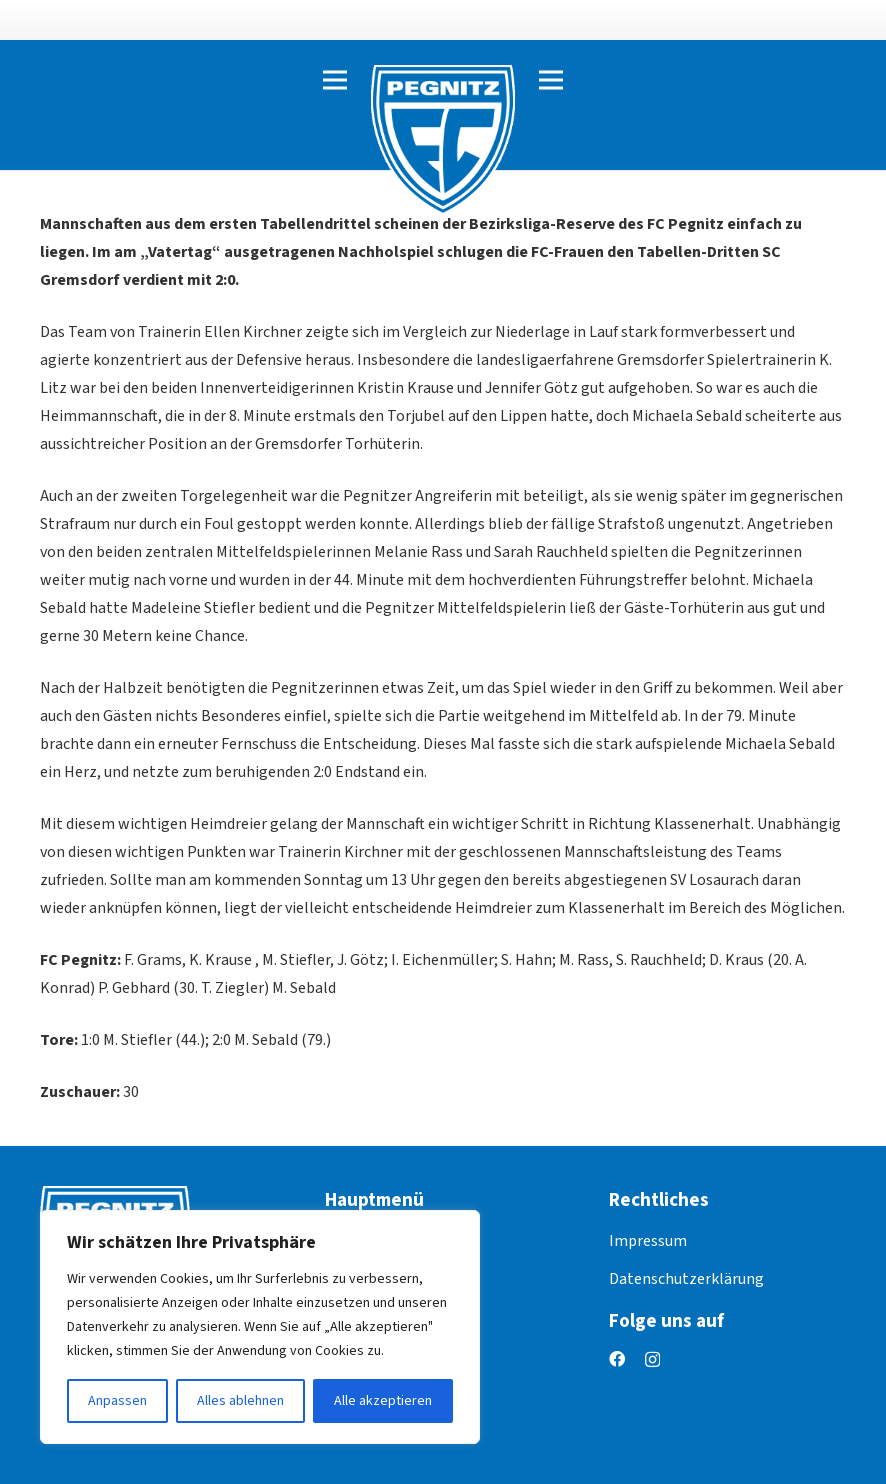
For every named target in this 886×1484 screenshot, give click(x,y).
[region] (260, 1327)
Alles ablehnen (240, 1401)
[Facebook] (617, 1359)
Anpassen (117, 1401)
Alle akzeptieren (383, 1401)
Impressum (648, 1241)
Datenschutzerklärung (686, 1279)
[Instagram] (652, 1360)
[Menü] (335, 80)
